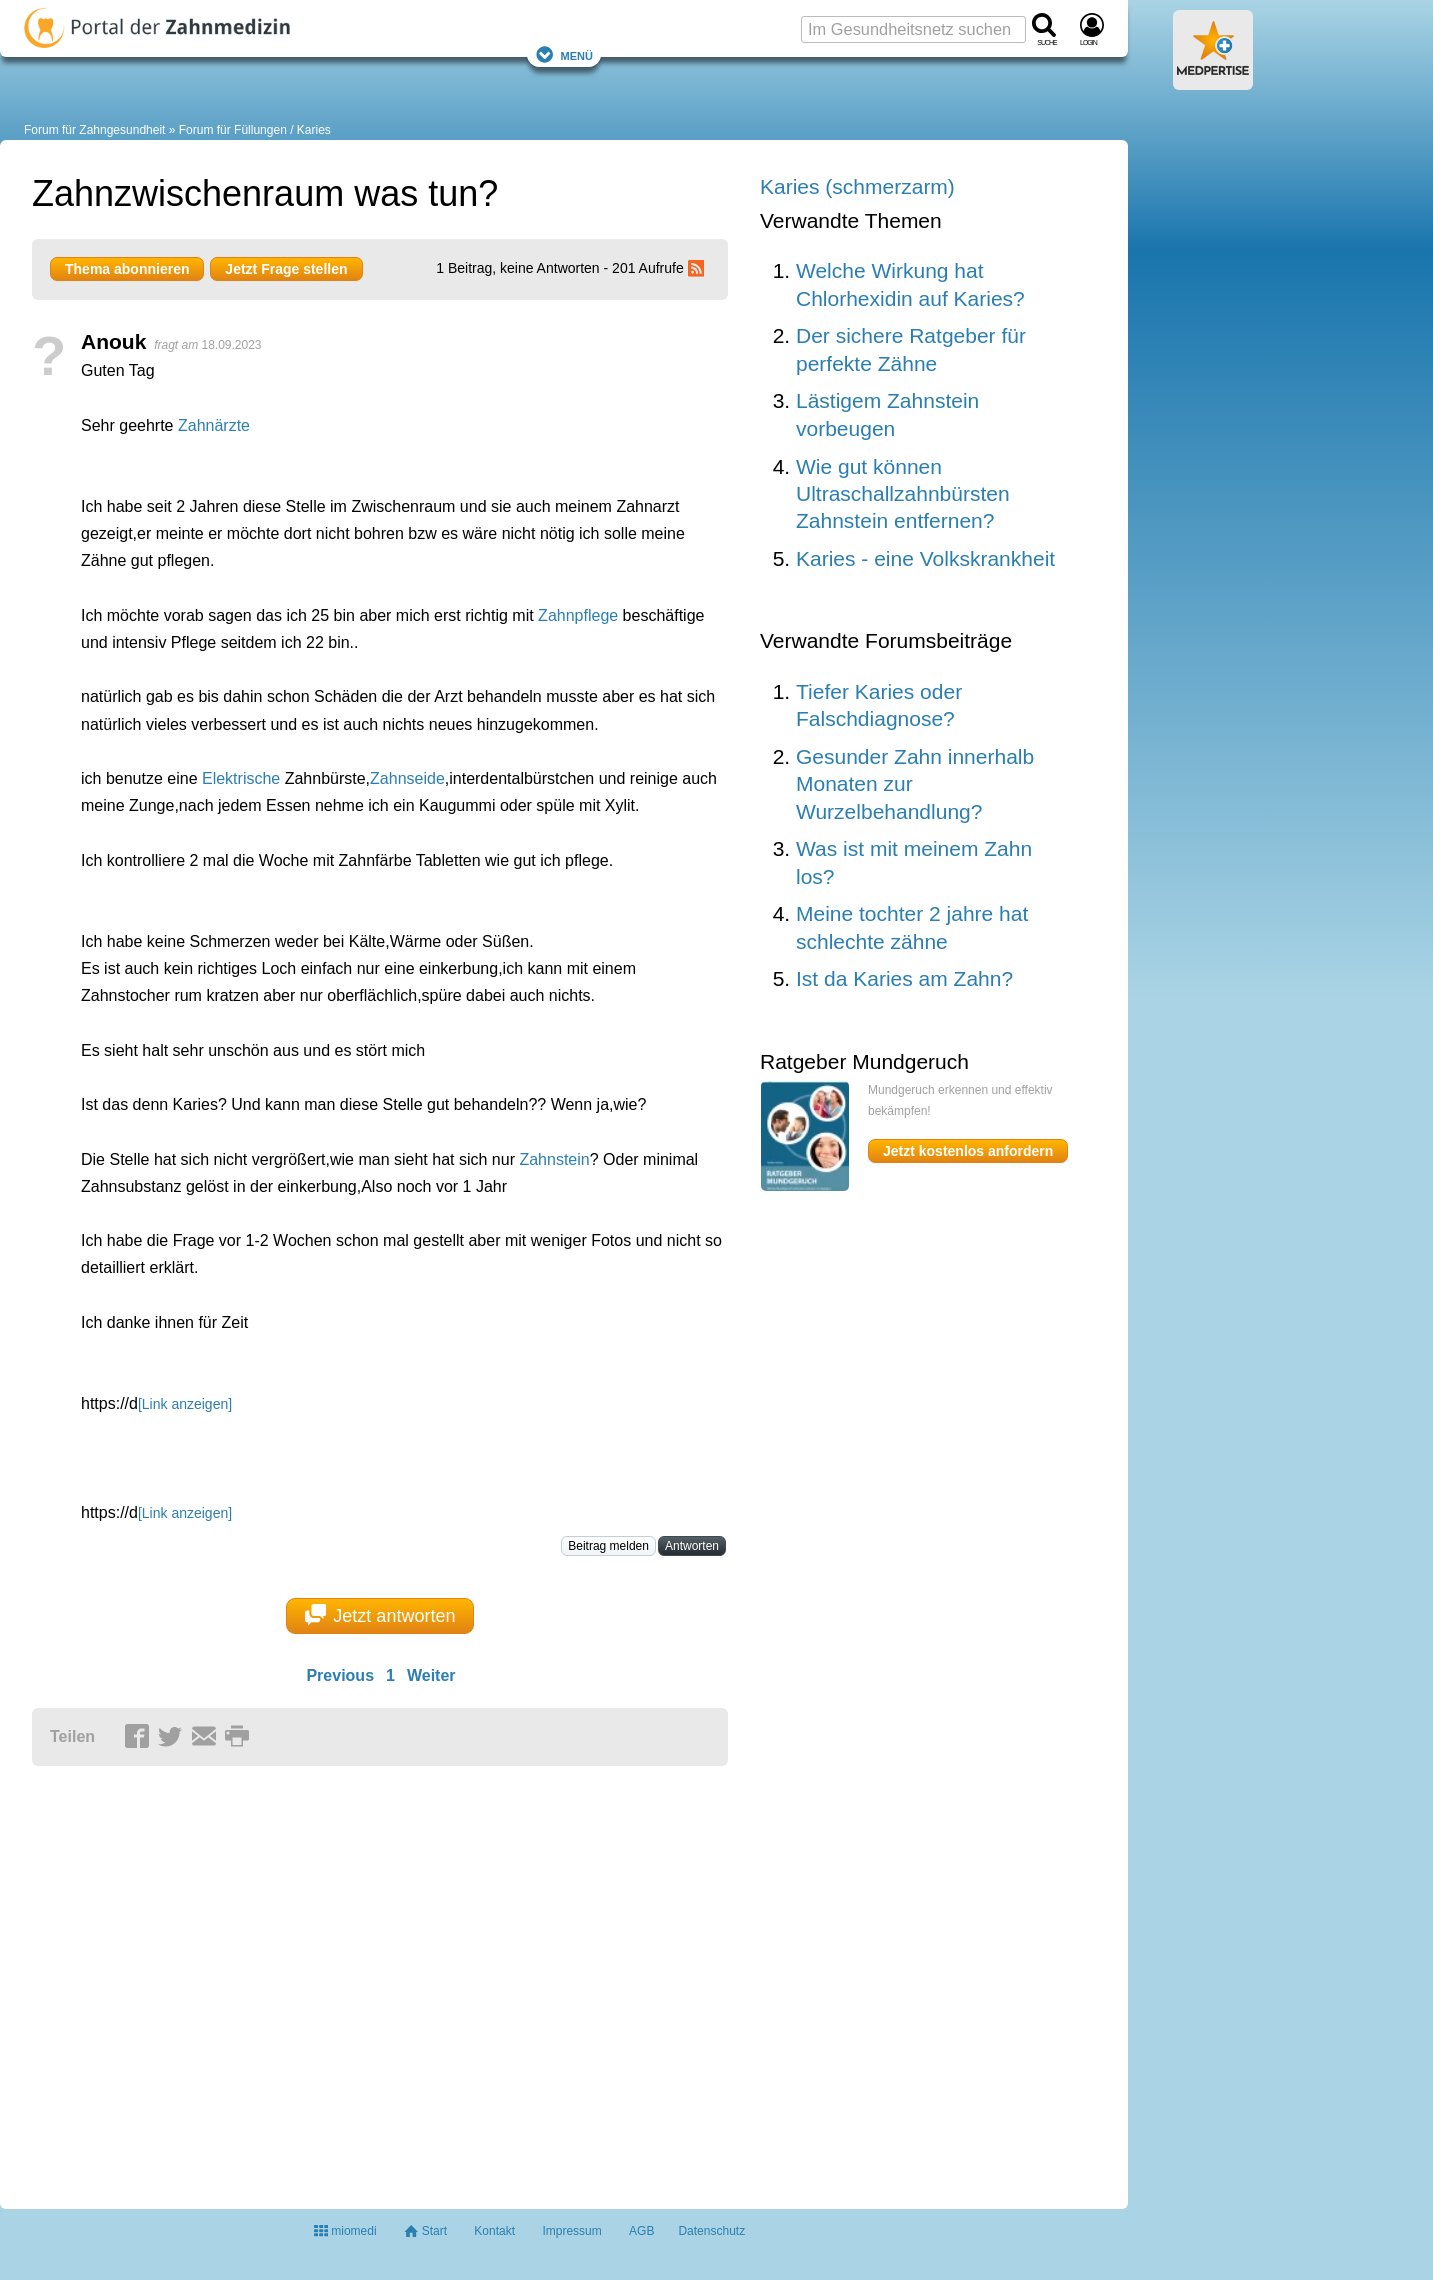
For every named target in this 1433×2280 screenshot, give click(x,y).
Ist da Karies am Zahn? (904, 978)
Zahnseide (407, 778)
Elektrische (241, 778)
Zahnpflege (578, 615)
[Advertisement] (342, 1978)
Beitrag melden (608, 1546)
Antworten (692, 1546)
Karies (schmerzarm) (857, 186)
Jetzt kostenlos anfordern (968, 1151)
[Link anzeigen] (185, 1404)
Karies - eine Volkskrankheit (925, 558)
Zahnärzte (214, 425)
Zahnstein (554, 1159)
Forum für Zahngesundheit (94, 130)
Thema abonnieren (127, 269)
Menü (564, 54)
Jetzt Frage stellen (286, 269)
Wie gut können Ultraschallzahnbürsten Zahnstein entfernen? (903, 494)
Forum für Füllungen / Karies (255, 130)
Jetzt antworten (380, 1615)
